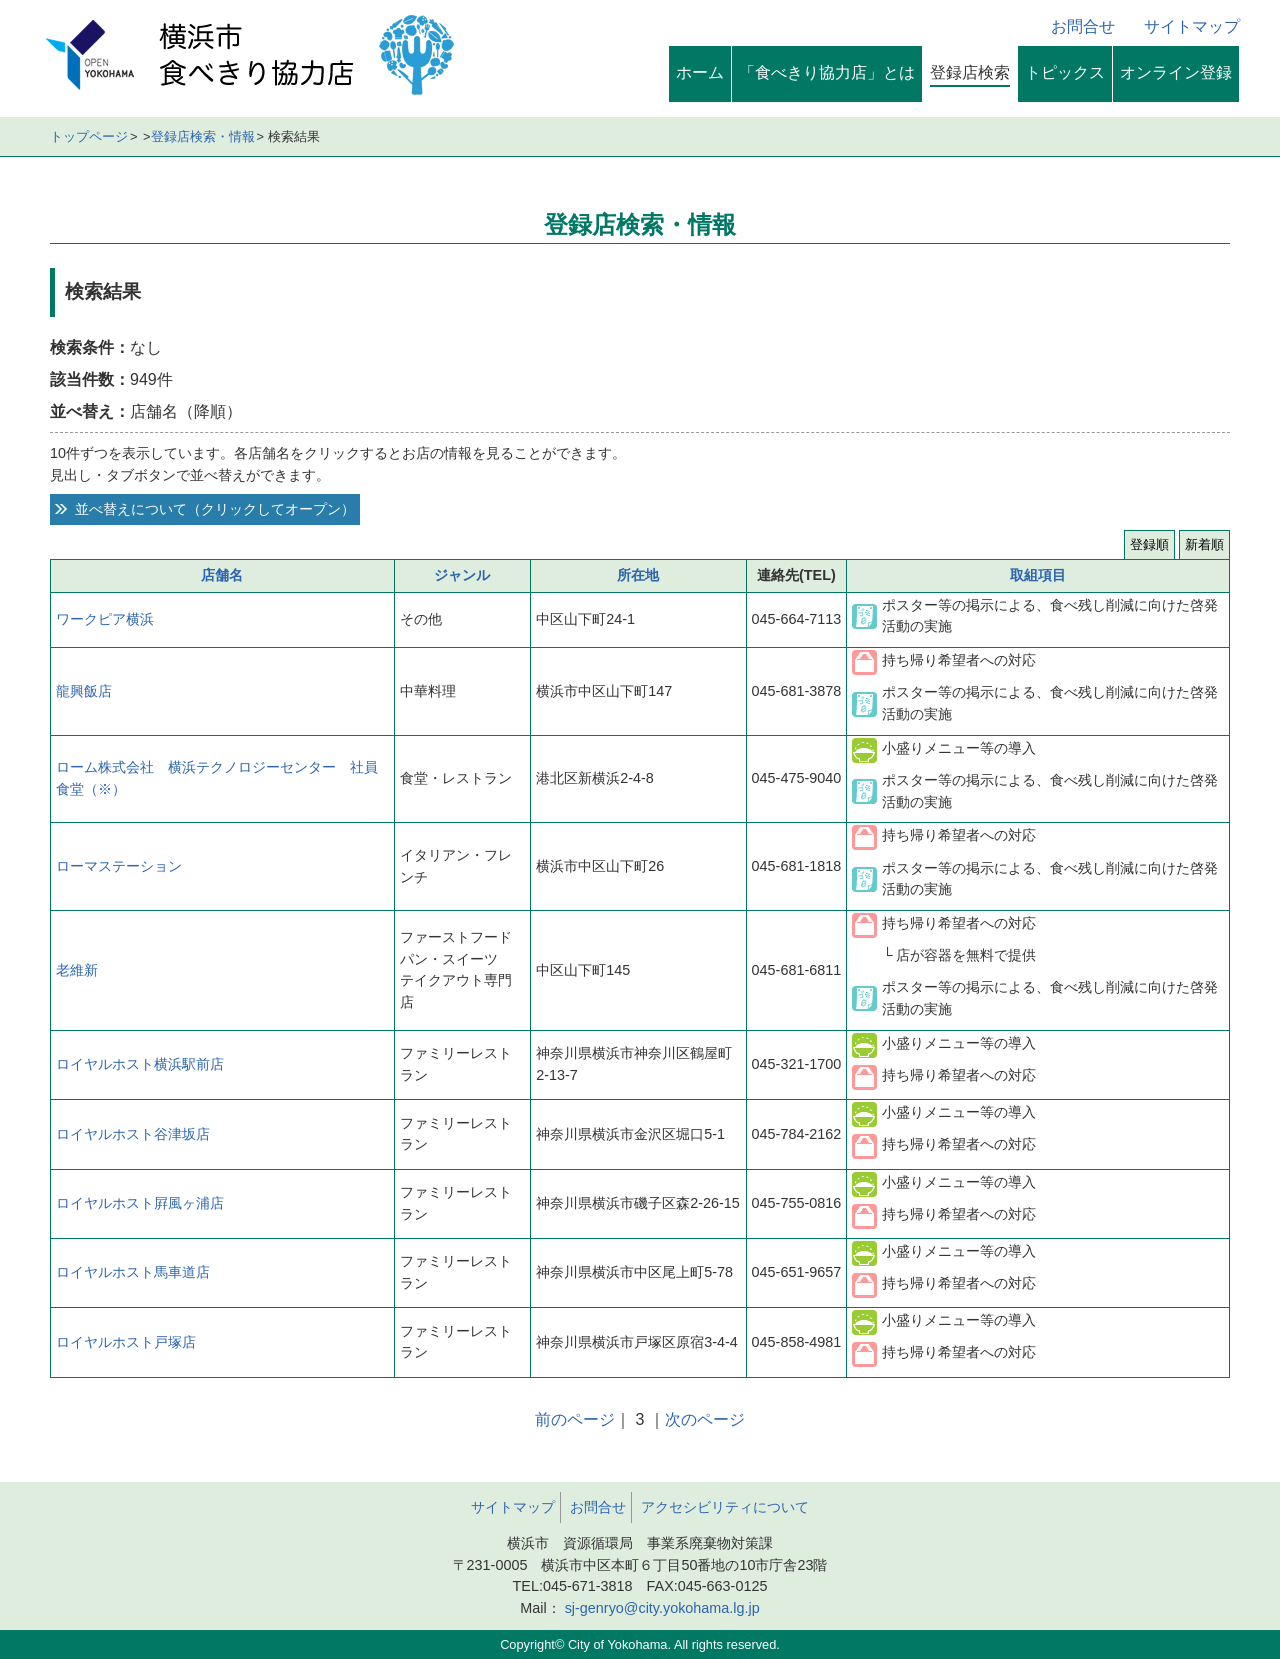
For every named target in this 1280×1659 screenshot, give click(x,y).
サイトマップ (1192, 26)
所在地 (638, 575)
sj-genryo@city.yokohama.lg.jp (660, 1608)
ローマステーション (119, 866)
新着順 (1204, 544)
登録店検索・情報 (203, 136)
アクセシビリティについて (725, 1507)
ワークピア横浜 (105, 619)
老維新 (77, 970)
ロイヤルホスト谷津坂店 (133, 1134)
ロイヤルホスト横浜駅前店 (140, 1064)
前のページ (575, 1419)
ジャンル (462, 575)
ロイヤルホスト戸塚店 (126, 1342)
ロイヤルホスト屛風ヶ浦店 (140, 1203)
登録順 (1149, 544)
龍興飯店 (84, 691)
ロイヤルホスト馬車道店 (133, 1272)
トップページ (89, 136)
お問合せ (1083, 26)
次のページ (705, 1419)
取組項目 (1038, 575)
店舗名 (222, 575)
